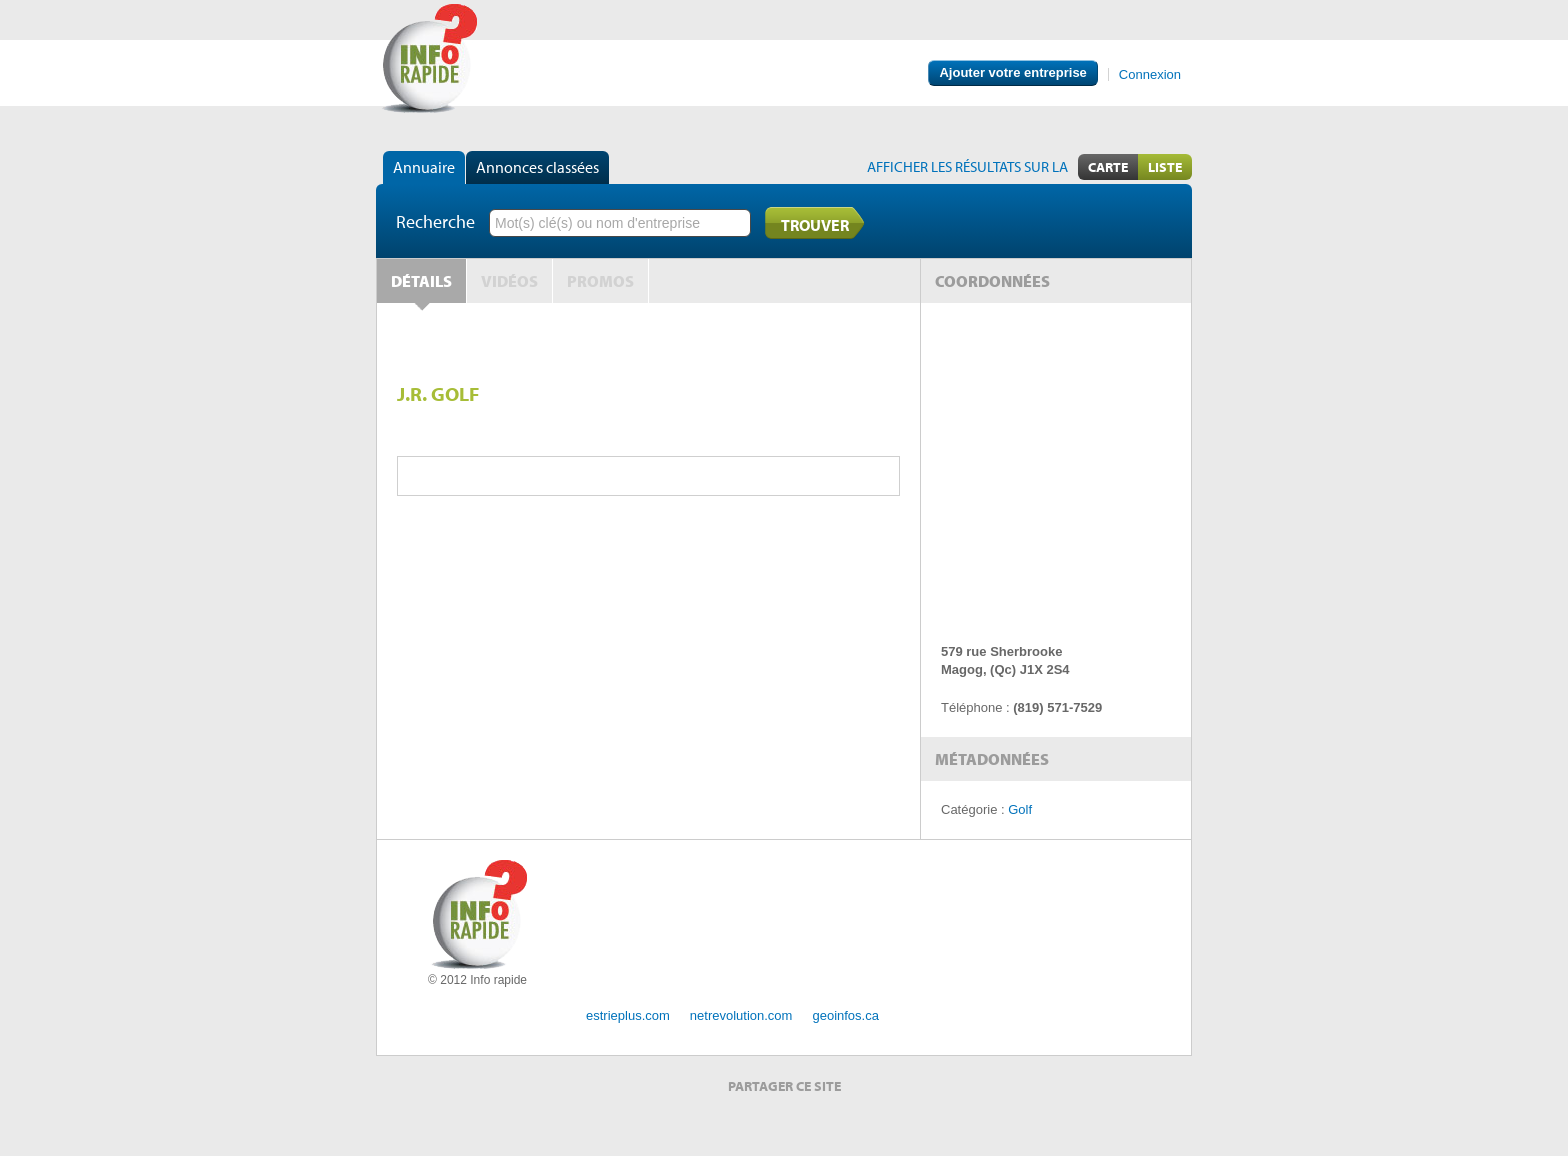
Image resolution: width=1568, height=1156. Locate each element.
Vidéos (509, 281)
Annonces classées (537, 167)
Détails (421, 281)
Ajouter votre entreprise (1012, 72)
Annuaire (424, 167)
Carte (1108, 167)
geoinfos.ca (845, 1015)
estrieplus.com (628, 1015)
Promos (600, 281)
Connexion (1150, 74)
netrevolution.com (741, 1015)
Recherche (435, 221)
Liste (1165, 167)
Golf (1020, 809)
